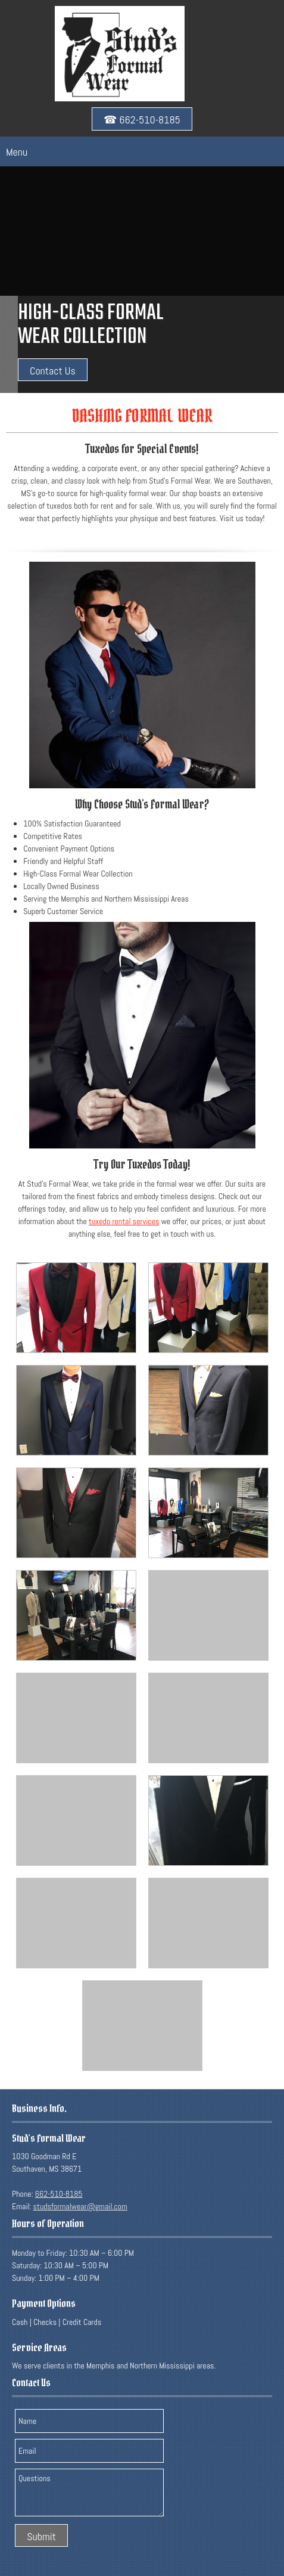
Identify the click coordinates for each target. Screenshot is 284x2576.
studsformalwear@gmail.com (80, 2206)
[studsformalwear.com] (120, 53)
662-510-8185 (59, 2193)
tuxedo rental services (124, 1221)
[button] (76, 1307)
